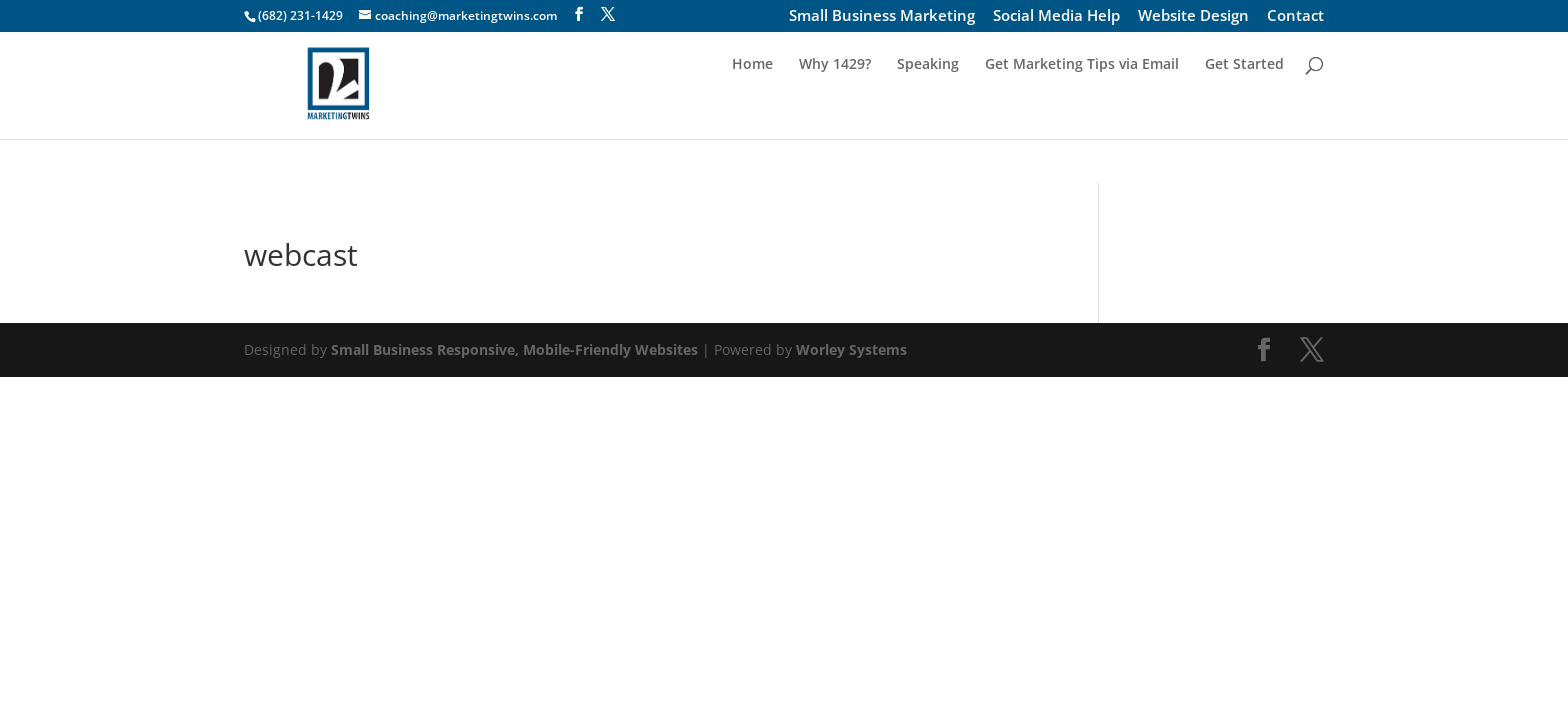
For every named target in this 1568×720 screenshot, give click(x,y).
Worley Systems (851, 349)
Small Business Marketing (882, 17)
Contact (1295, 17)
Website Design (1193, 17)
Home (752, 108)
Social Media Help (1056, 17)
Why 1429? (835, 108)
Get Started (1244, 108)
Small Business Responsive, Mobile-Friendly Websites (514, 349)
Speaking (928, 108)
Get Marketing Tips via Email (1082, 108)
